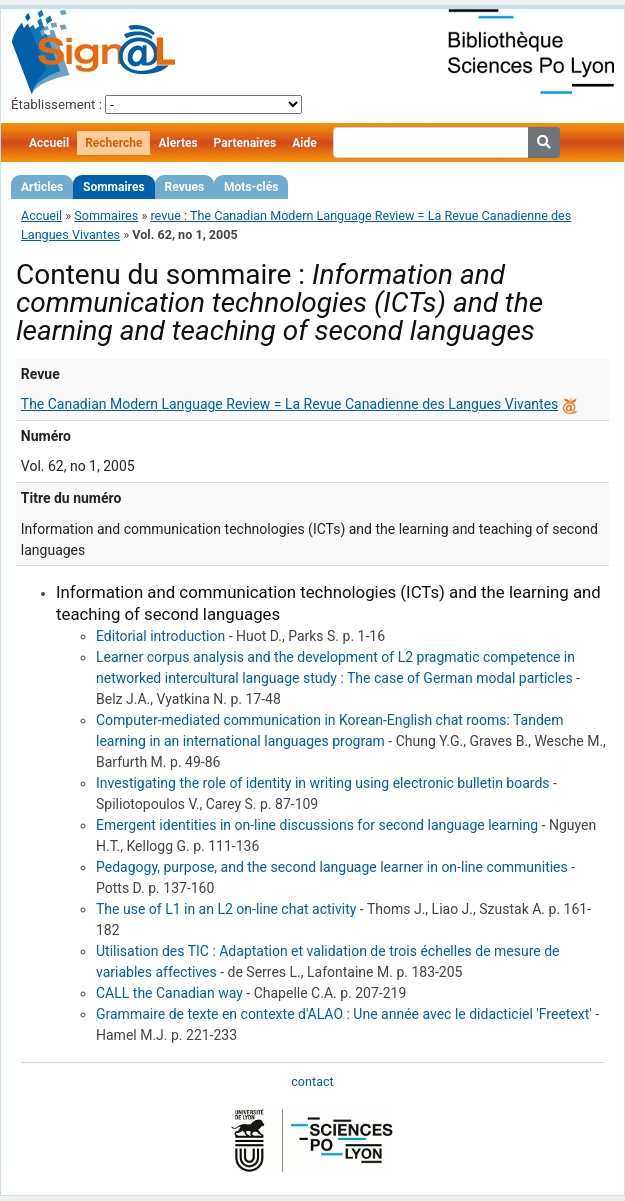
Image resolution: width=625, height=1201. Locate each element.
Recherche (113, 143)
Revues (185, 187)
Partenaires (245, 143)
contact (312, 1081)
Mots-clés (251, 187)
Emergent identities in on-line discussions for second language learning (317, 825)
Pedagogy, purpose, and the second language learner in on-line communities (332, 867)
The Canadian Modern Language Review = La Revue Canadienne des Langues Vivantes (290, 404)
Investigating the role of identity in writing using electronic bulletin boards (323, 783)
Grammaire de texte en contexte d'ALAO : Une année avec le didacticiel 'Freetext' (344, 1014)
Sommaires (113, 187)
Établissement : (56, 104)
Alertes (177, 143)
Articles (42, 187)
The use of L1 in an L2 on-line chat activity (226, 909)
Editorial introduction (160, 636)
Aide (304, 143)
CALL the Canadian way (169, 993)
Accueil (49, 143)
